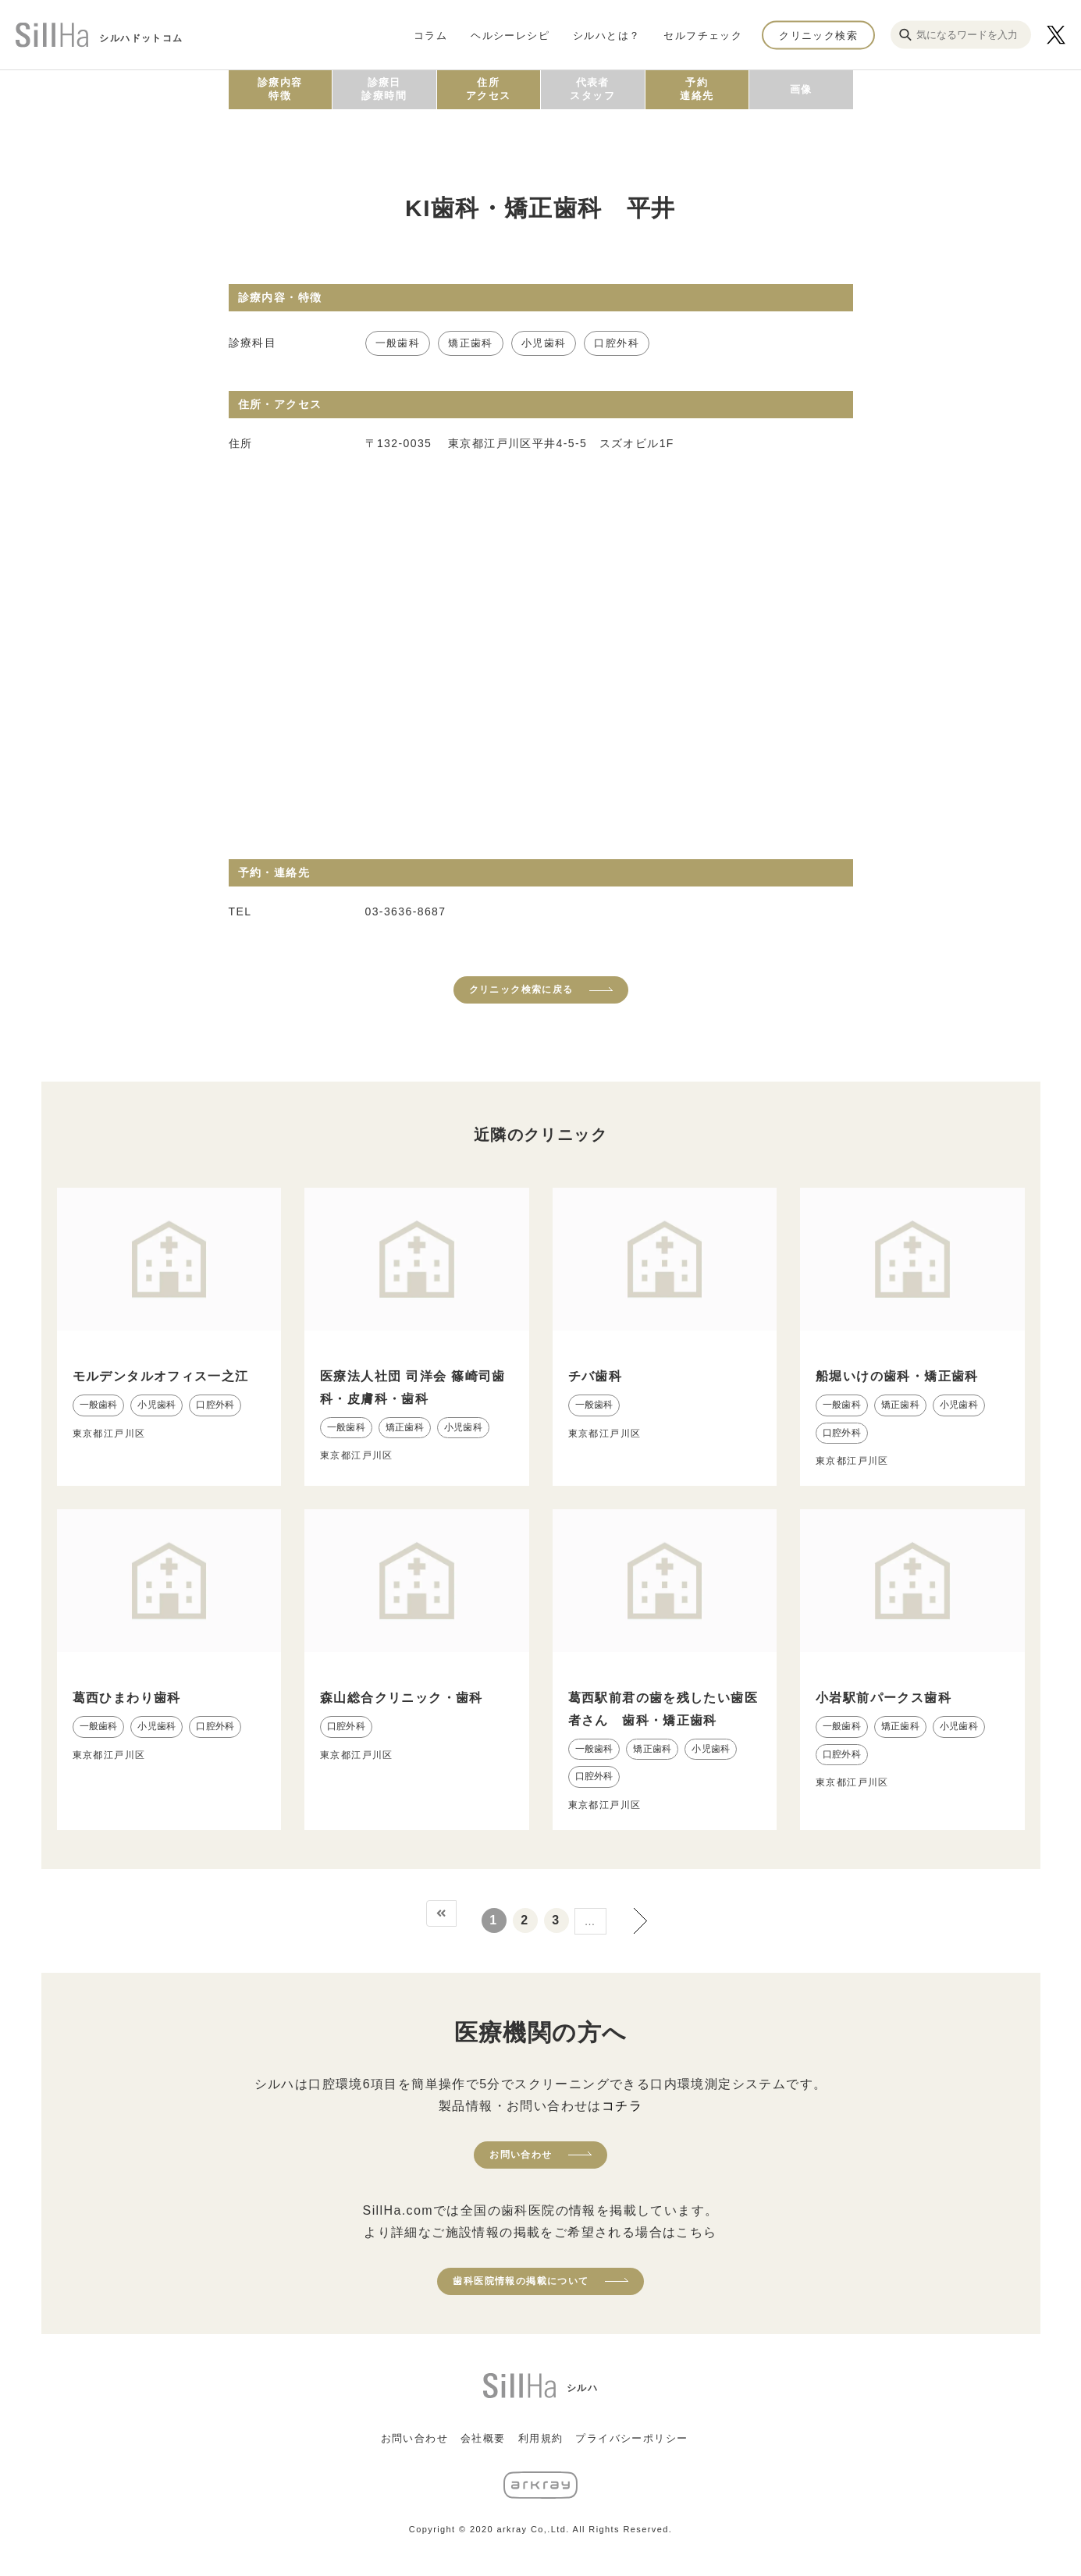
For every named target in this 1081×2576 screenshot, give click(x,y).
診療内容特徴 (280, 88)
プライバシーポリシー (631, 2438)
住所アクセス (488, 88)
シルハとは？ (606, 35)
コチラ (622, 2105)
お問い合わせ (520, 2154)
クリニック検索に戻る (521, 989)
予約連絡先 (696, 88)
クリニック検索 (818, 35)
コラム (430, 35)
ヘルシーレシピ (510, 35)
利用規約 (541, 2438)
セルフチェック (702, 35)
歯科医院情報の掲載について (521, 2281)
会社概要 (483, 2438)
